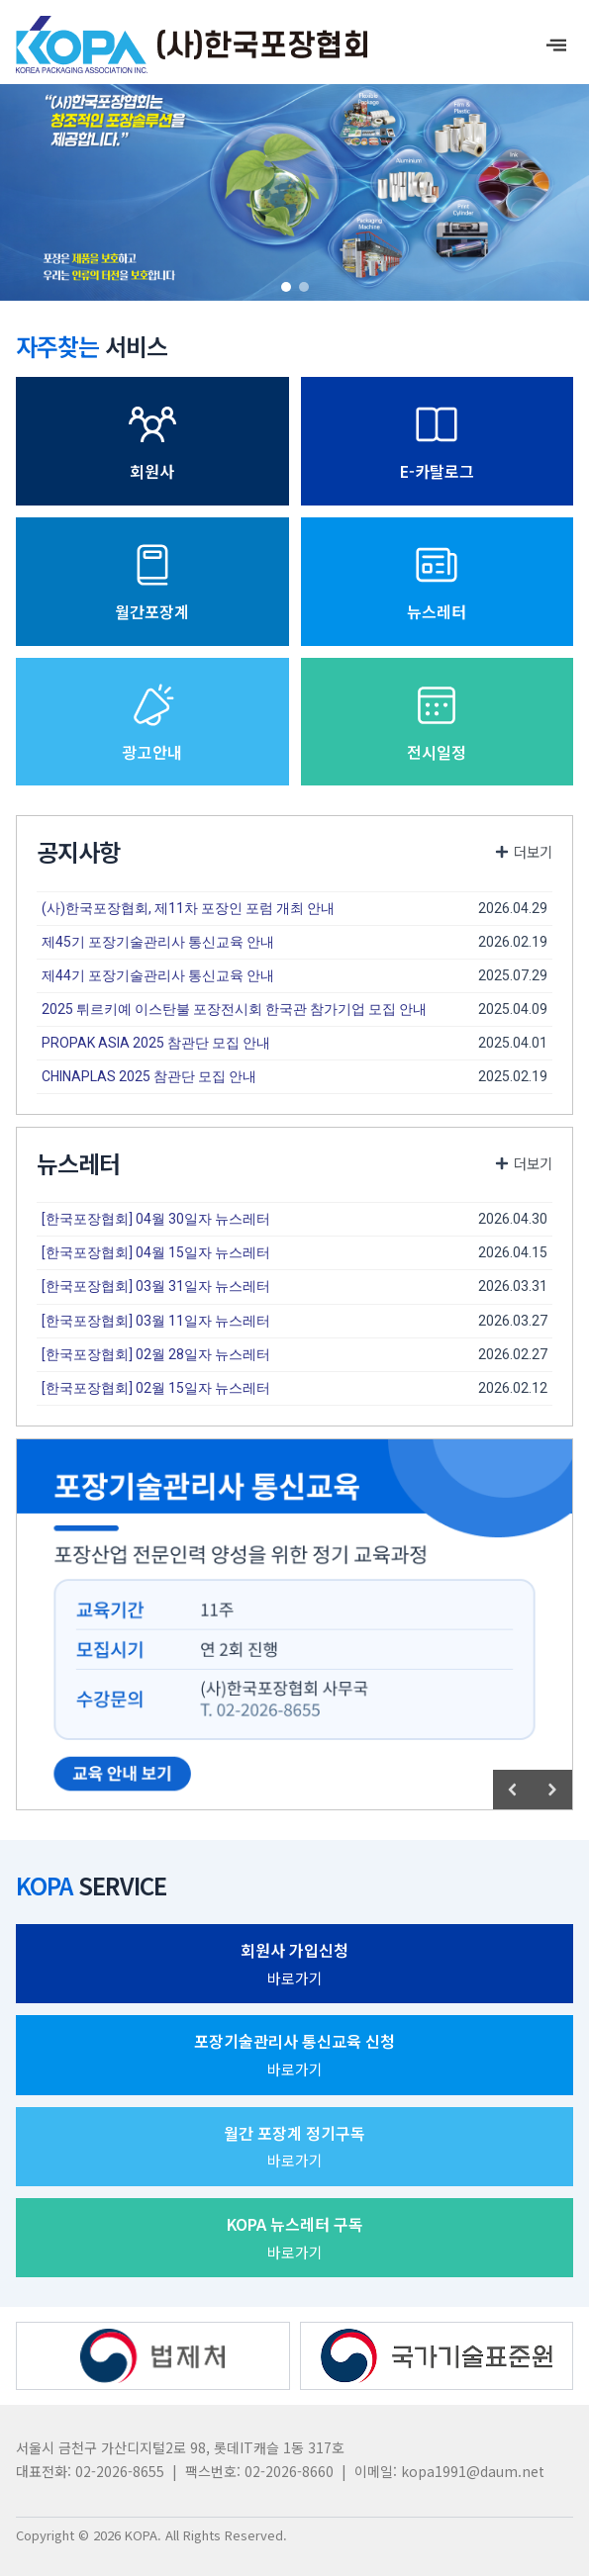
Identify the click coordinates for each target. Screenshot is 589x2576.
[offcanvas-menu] (556, 45)
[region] (294, 185)
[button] (286, 287)
